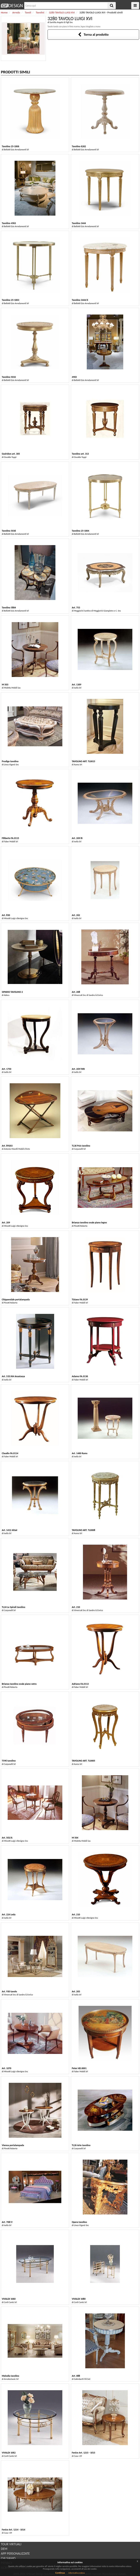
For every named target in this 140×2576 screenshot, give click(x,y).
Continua (60, 2572)
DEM (4, 2549)
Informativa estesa (76, 2573)
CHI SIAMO (8, 2558)
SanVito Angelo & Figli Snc (61, 22)
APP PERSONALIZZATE (15, 2553)
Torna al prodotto (93, 34)
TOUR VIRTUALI (11, 2544)
